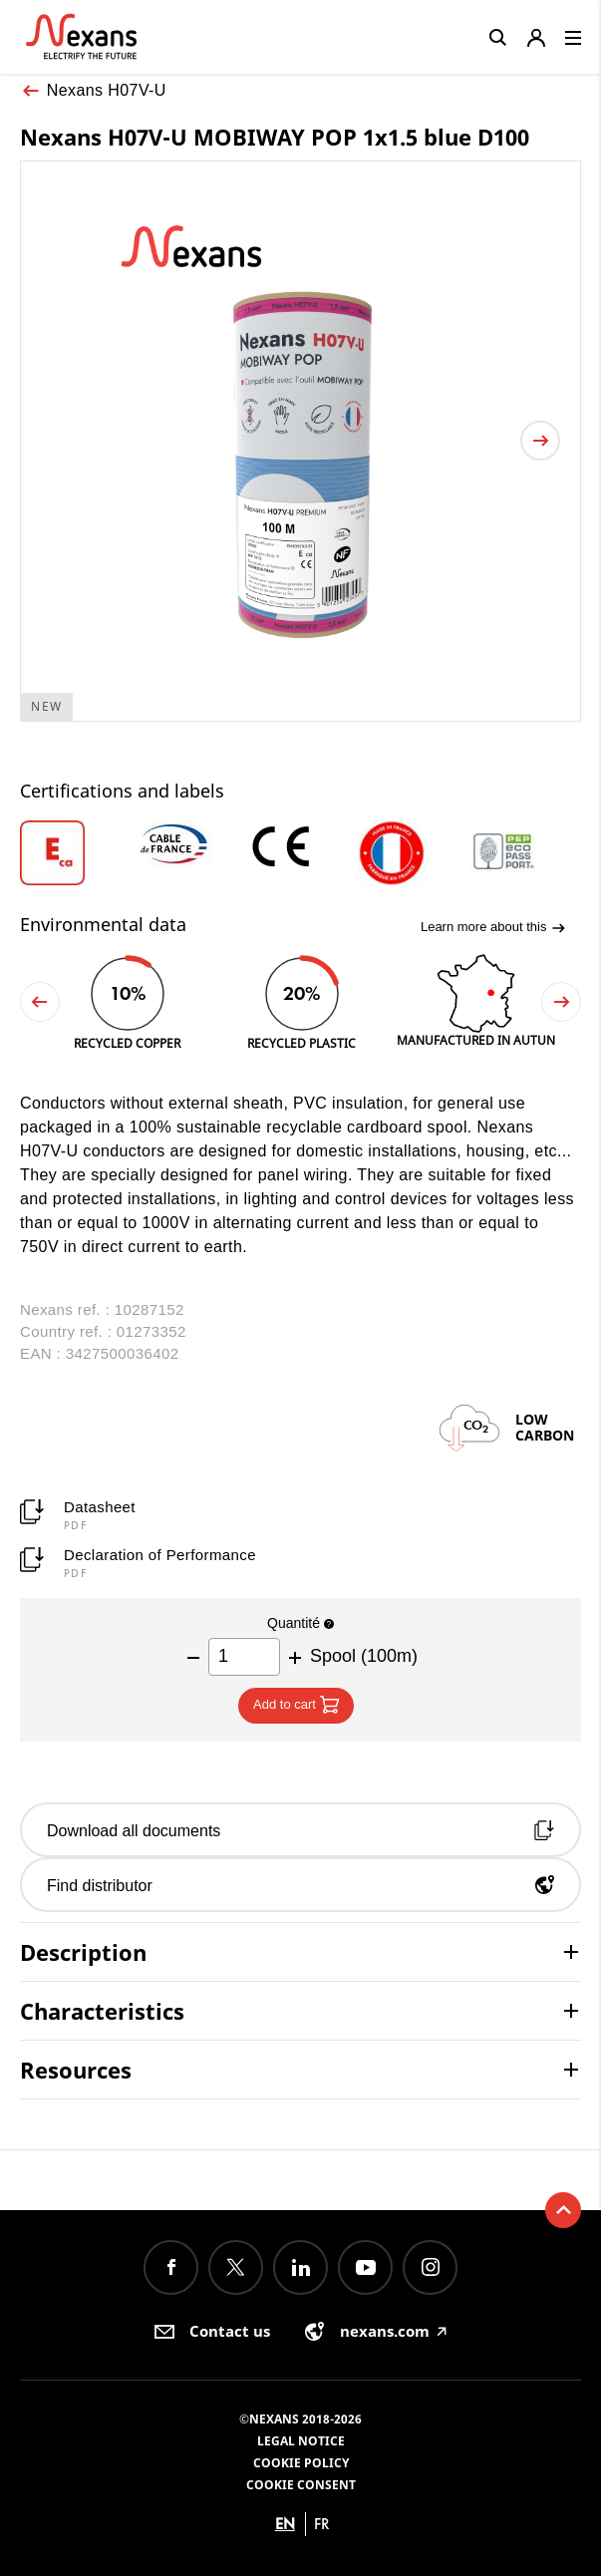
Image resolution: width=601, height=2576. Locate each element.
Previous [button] (40, 1002)
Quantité (300, 1623)
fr (322, 2523)
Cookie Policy (301, 2462)
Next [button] (561, 1002)
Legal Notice (301, 2440)
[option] (76, 852)
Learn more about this (493, 927)
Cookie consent (301, 2484)
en (285, 2523)
